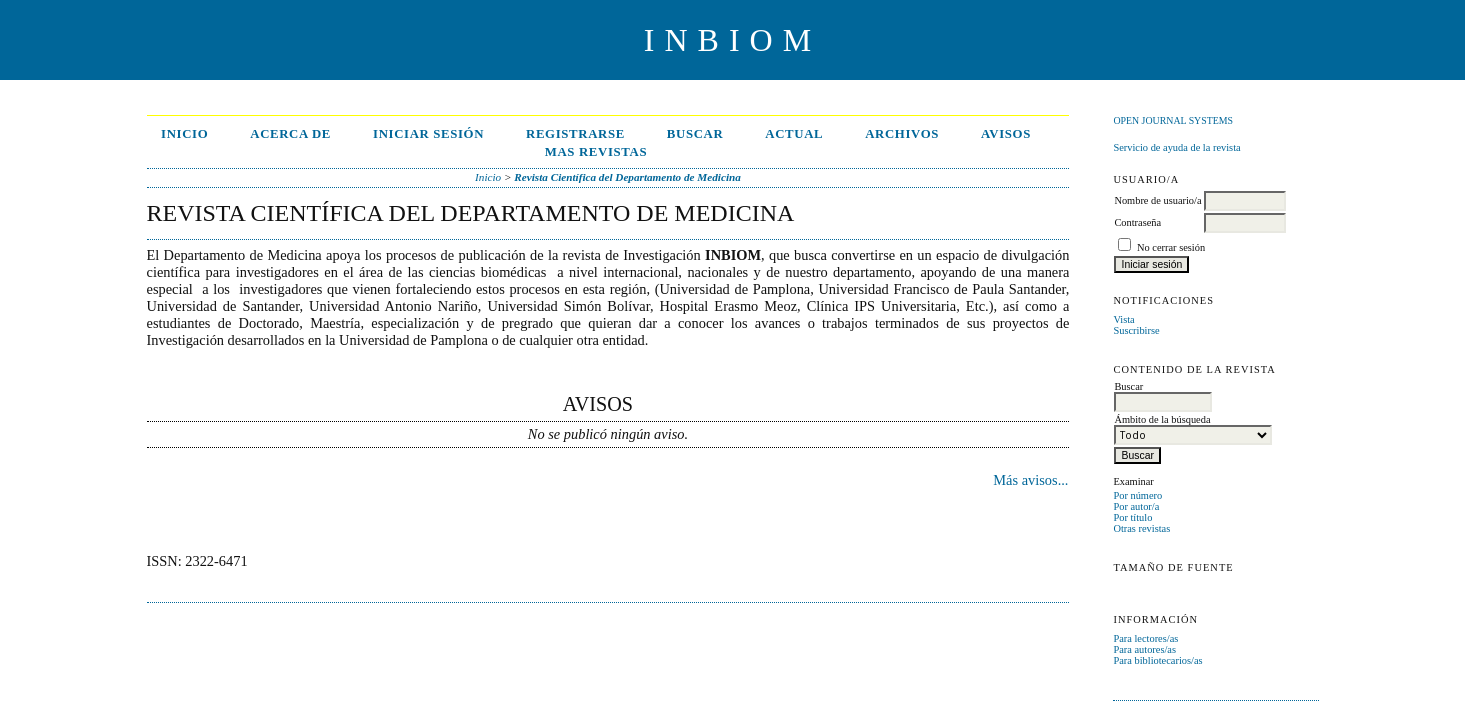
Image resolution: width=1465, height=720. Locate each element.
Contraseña (1137, 222)
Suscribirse (1136, 330)
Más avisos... (1030, 480)
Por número (1137, 495)
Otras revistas (1141, 528)
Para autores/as (1144, 649)
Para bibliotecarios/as (1157, 660)
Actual (794, 134)
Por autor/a (1136, 506)
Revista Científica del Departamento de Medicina (627, 177)
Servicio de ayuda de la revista (1176, 147)
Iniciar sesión (428, 134)
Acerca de (290, 134)
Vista (1123, 319)
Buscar (695, 134)
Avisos (1006, 134)
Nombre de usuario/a (1157, 200)
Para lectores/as (1145, 638)
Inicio (184, 134)
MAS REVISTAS (596, 152)
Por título (1132, 517)
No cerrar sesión (1171, 247)
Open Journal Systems (1173, 120)
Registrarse (575, 134)
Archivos (902, 134)
